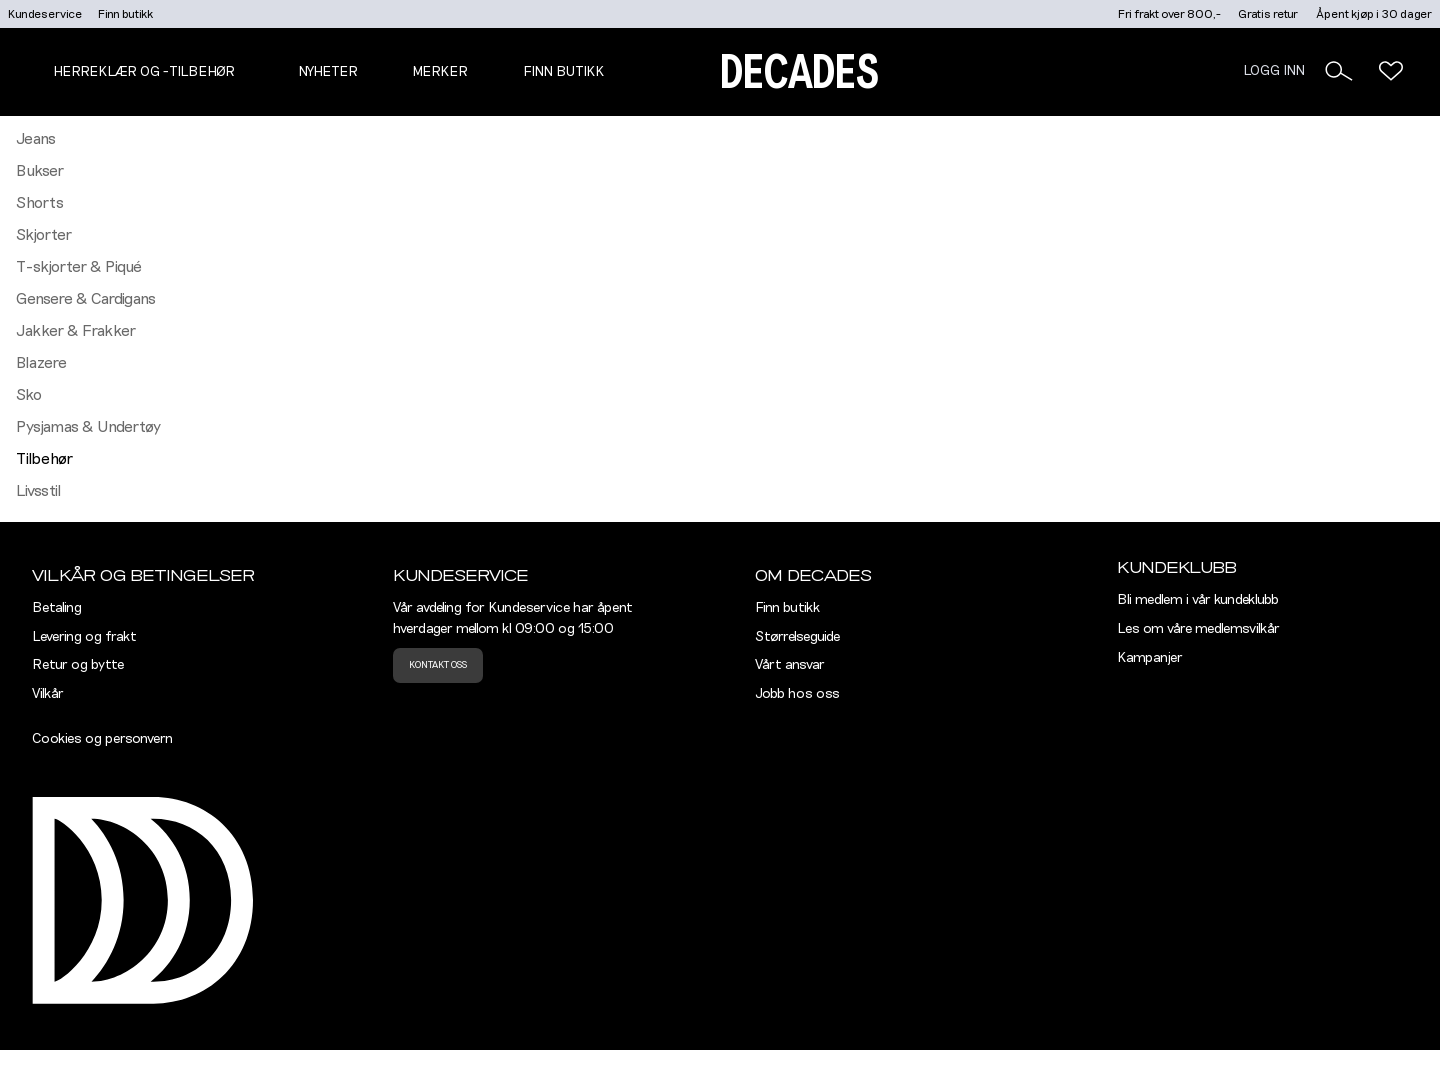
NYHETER (328, 72)
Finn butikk (125, 14)
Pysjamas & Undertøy (88, 427)
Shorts (40, 203)
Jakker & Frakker (76, 331)
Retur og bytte (78, 665)
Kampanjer (1150, 658)
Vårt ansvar (790, 665)
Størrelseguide (797, 637)
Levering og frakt (84, 637)
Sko (29, 395)
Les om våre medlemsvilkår (1198, 629)
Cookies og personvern (102, 739)
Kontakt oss (438, 665)
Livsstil (38, 491)
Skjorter (44, 235)
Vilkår (48, 694)
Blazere (41, 363)
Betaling (57, 608)
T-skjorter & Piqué (79, 267)
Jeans (36, 139)
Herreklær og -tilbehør (144, 72)
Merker (440, 72)
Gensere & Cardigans (86, 299)
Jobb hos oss (797, 694)
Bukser (40, 171)
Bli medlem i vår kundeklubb (1198, 600)
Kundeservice (45, 14)
